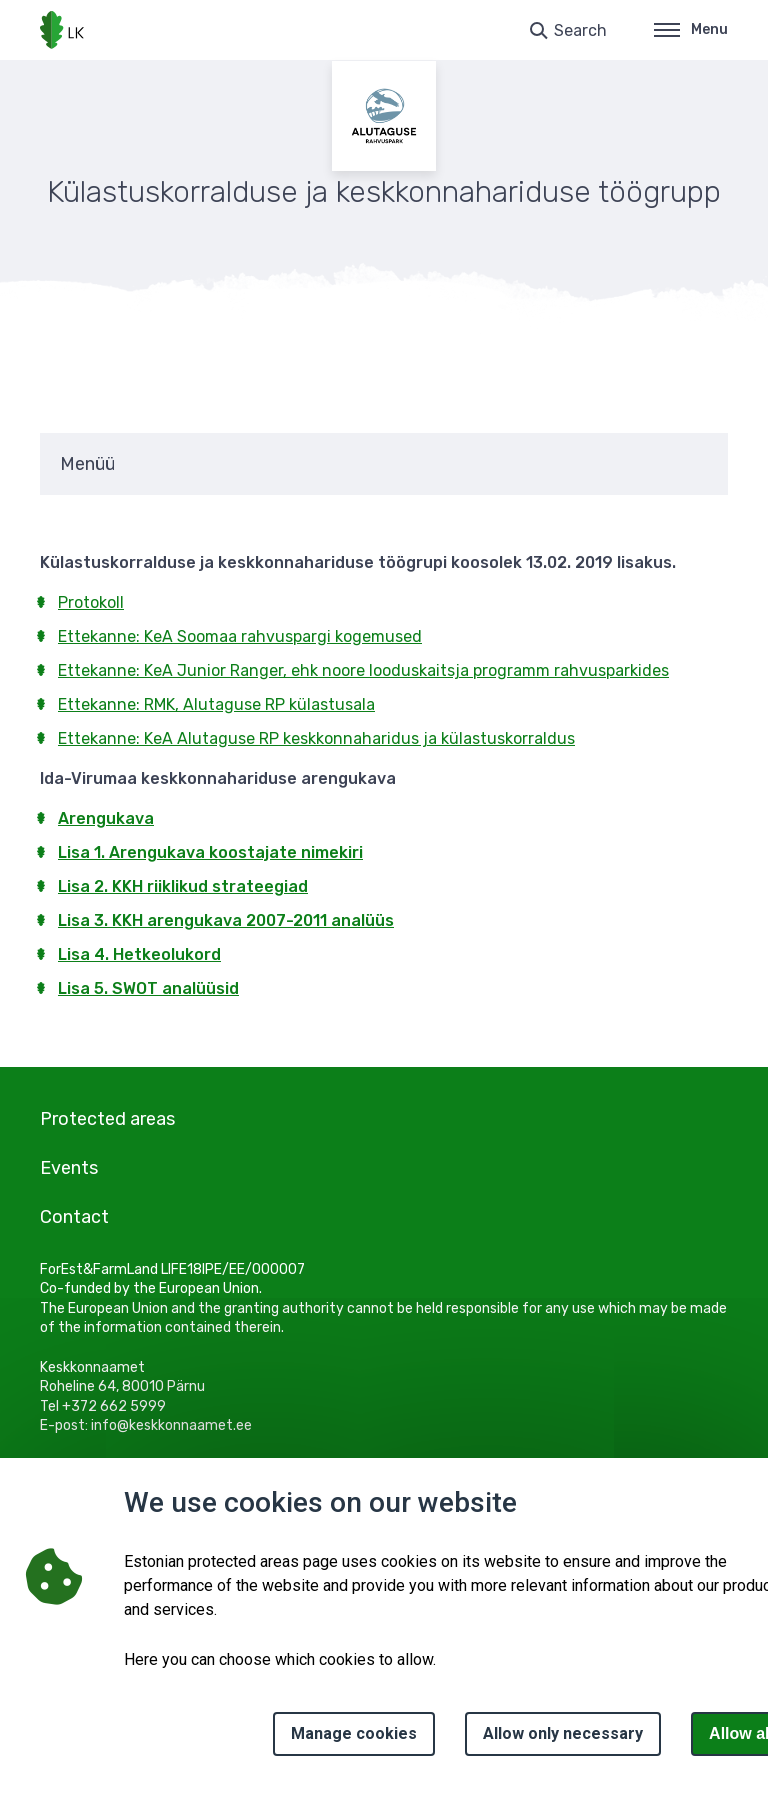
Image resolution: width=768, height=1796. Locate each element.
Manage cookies (354, 1733)
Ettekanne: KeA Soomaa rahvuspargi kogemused (240, 636)
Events (69, 1168)
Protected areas (107, 1119)
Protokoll (91, 602)
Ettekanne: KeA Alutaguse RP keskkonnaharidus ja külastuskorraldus (316, 738)
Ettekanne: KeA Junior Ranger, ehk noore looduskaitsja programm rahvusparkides (363, 670)
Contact (74, 1217)
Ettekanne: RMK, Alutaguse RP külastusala (216, 704)
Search (580, 30)
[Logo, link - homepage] (62, 30)
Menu (691, 29)
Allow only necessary (563, 1733)
